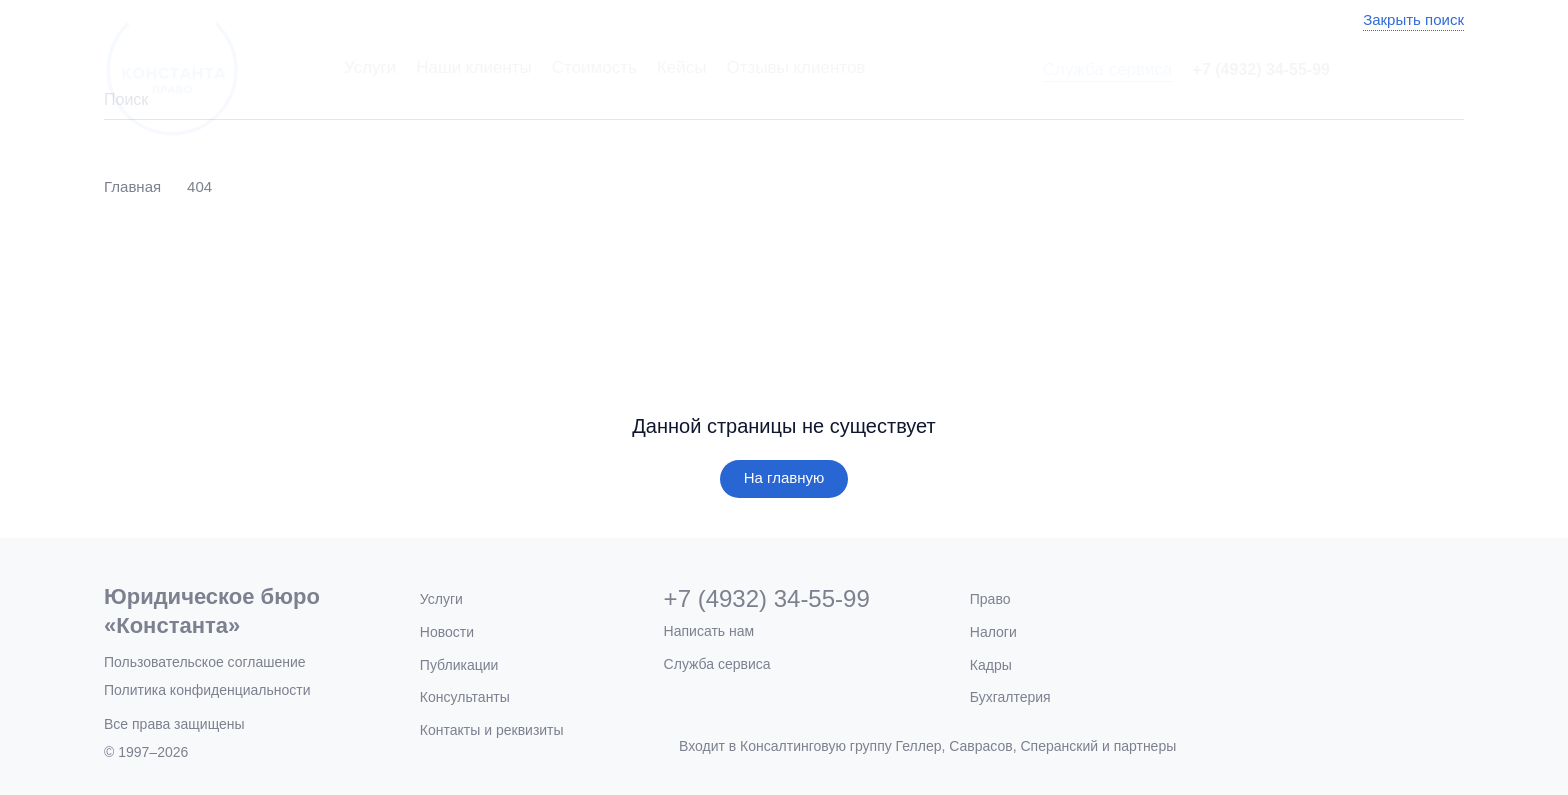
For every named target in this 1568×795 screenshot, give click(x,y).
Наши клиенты (473, 67)
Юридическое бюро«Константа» (212, 611)
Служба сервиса (1108, 69)
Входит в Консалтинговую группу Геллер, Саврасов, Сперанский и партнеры (927, 746)
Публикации (459, 665)
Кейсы (682, 67)
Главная (132, 186)
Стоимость (594, 67)
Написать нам (709, 631)
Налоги (993, 632)
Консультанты (465, 697)
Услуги (370, 67)
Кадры (991, 665)
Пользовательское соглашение (205, 662)
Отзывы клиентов (795, 67)
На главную (784, 477)
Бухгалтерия (1010, 697)
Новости (447, 632)
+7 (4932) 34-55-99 (1261, 69)
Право (990, 599)
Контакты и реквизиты (492, 730)
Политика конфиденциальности (207, 690)
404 (199, 186)
